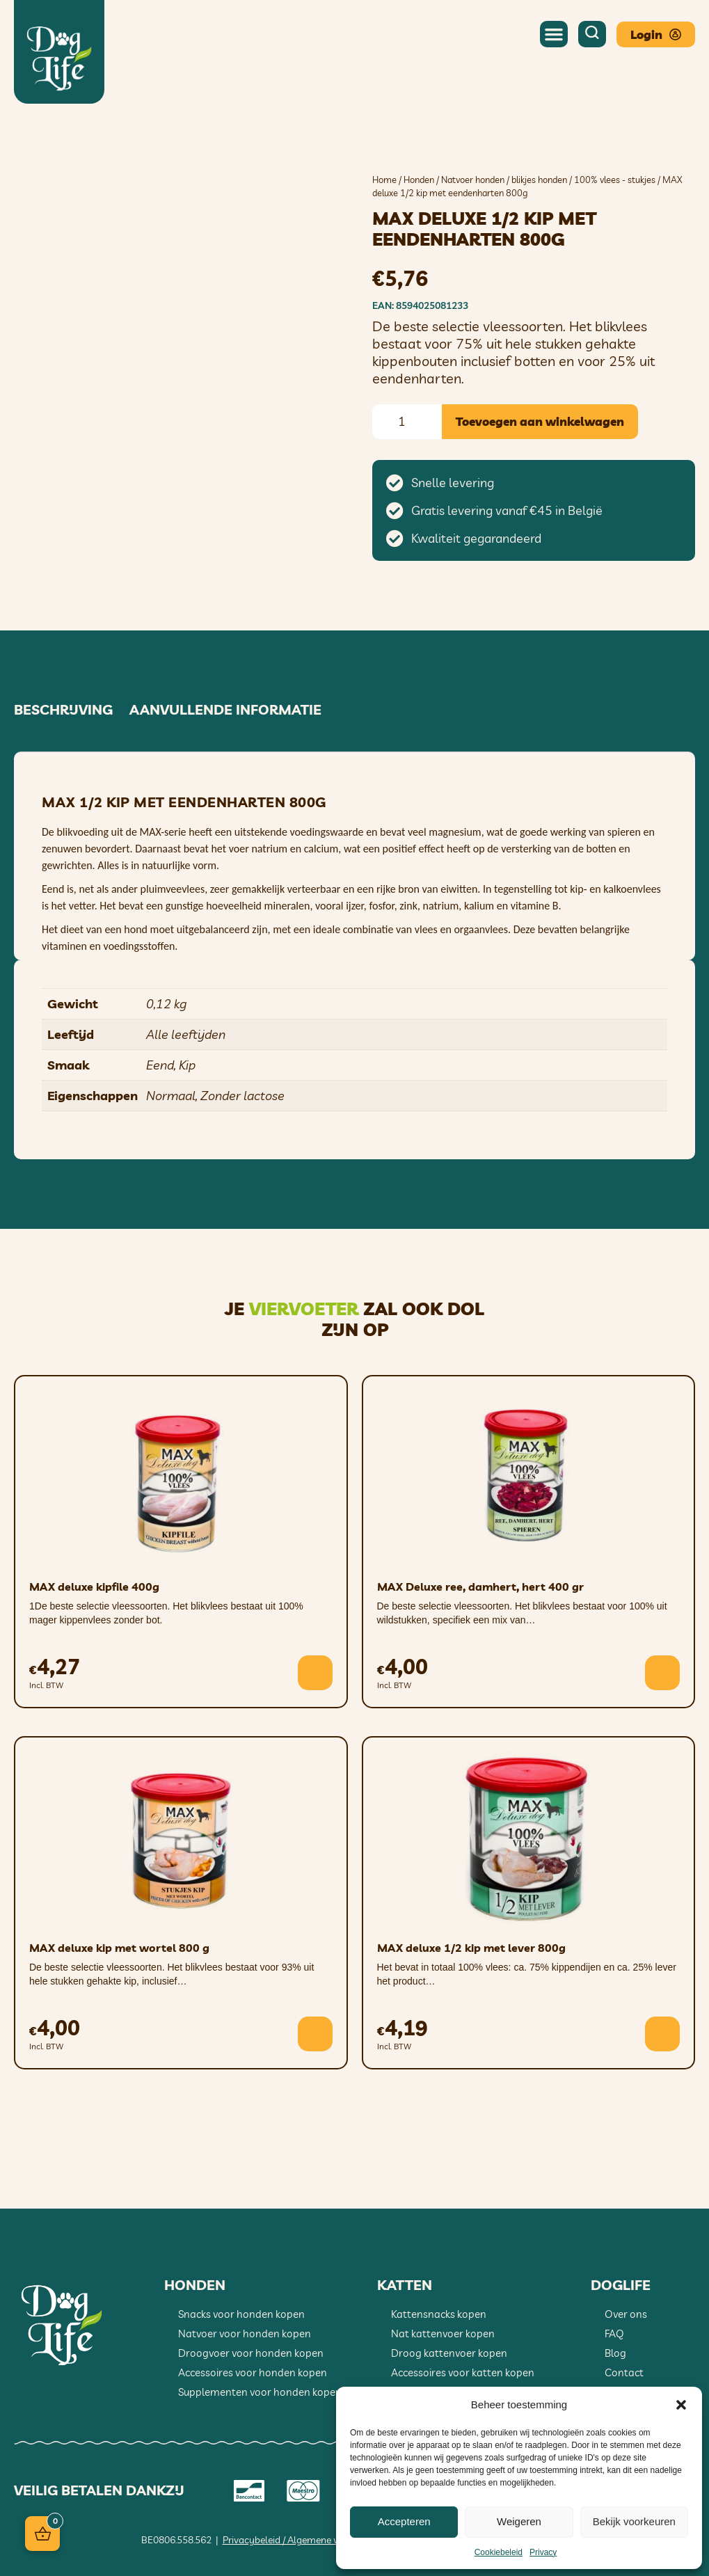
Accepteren (404, 2521)
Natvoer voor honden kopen (244, 2333)
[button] (681, 2405)
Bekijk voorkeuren (634, 2521)
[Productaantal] (407, 421)
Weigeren (519, 2521)
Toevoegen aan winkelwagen (540, 421)
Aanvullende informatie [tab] (225, 710)
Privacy (543, 2552)
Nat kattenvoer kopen (443, 2333)
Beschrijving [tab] (63, 710)
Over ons (626, 2314)
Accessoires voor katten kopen (462, 2372)
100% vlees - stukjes (614, 179)
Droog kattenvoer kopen (449, 2353)
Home (384, 179)
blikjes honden (539, 179)
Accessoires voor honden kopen (252, 2372)
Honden (419, 179)
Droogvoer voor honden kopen (251, 2353)
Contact (624, 2372)
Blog (615, 2353)
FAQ (614, 2333)
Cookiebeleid (499, 2552)
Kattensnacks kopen (438, 2314)
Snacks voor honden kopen (241, 2314)
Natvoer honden (472, 179)
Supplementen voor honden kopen (260, 2392)
